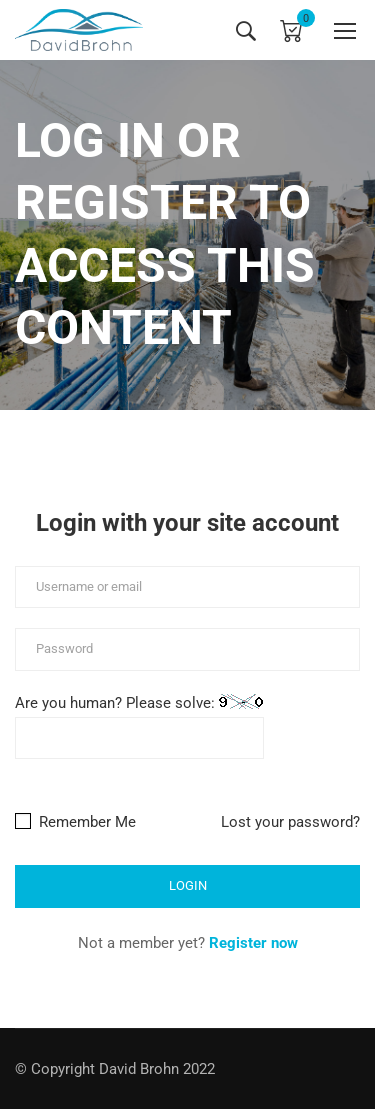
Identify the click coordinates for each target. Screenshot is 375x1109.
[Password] (187, 649)
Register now (253, 943)
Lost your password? (290, 822)
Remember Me (75, 822)
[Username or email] (187, 587)
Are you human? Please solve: (139, 726)
